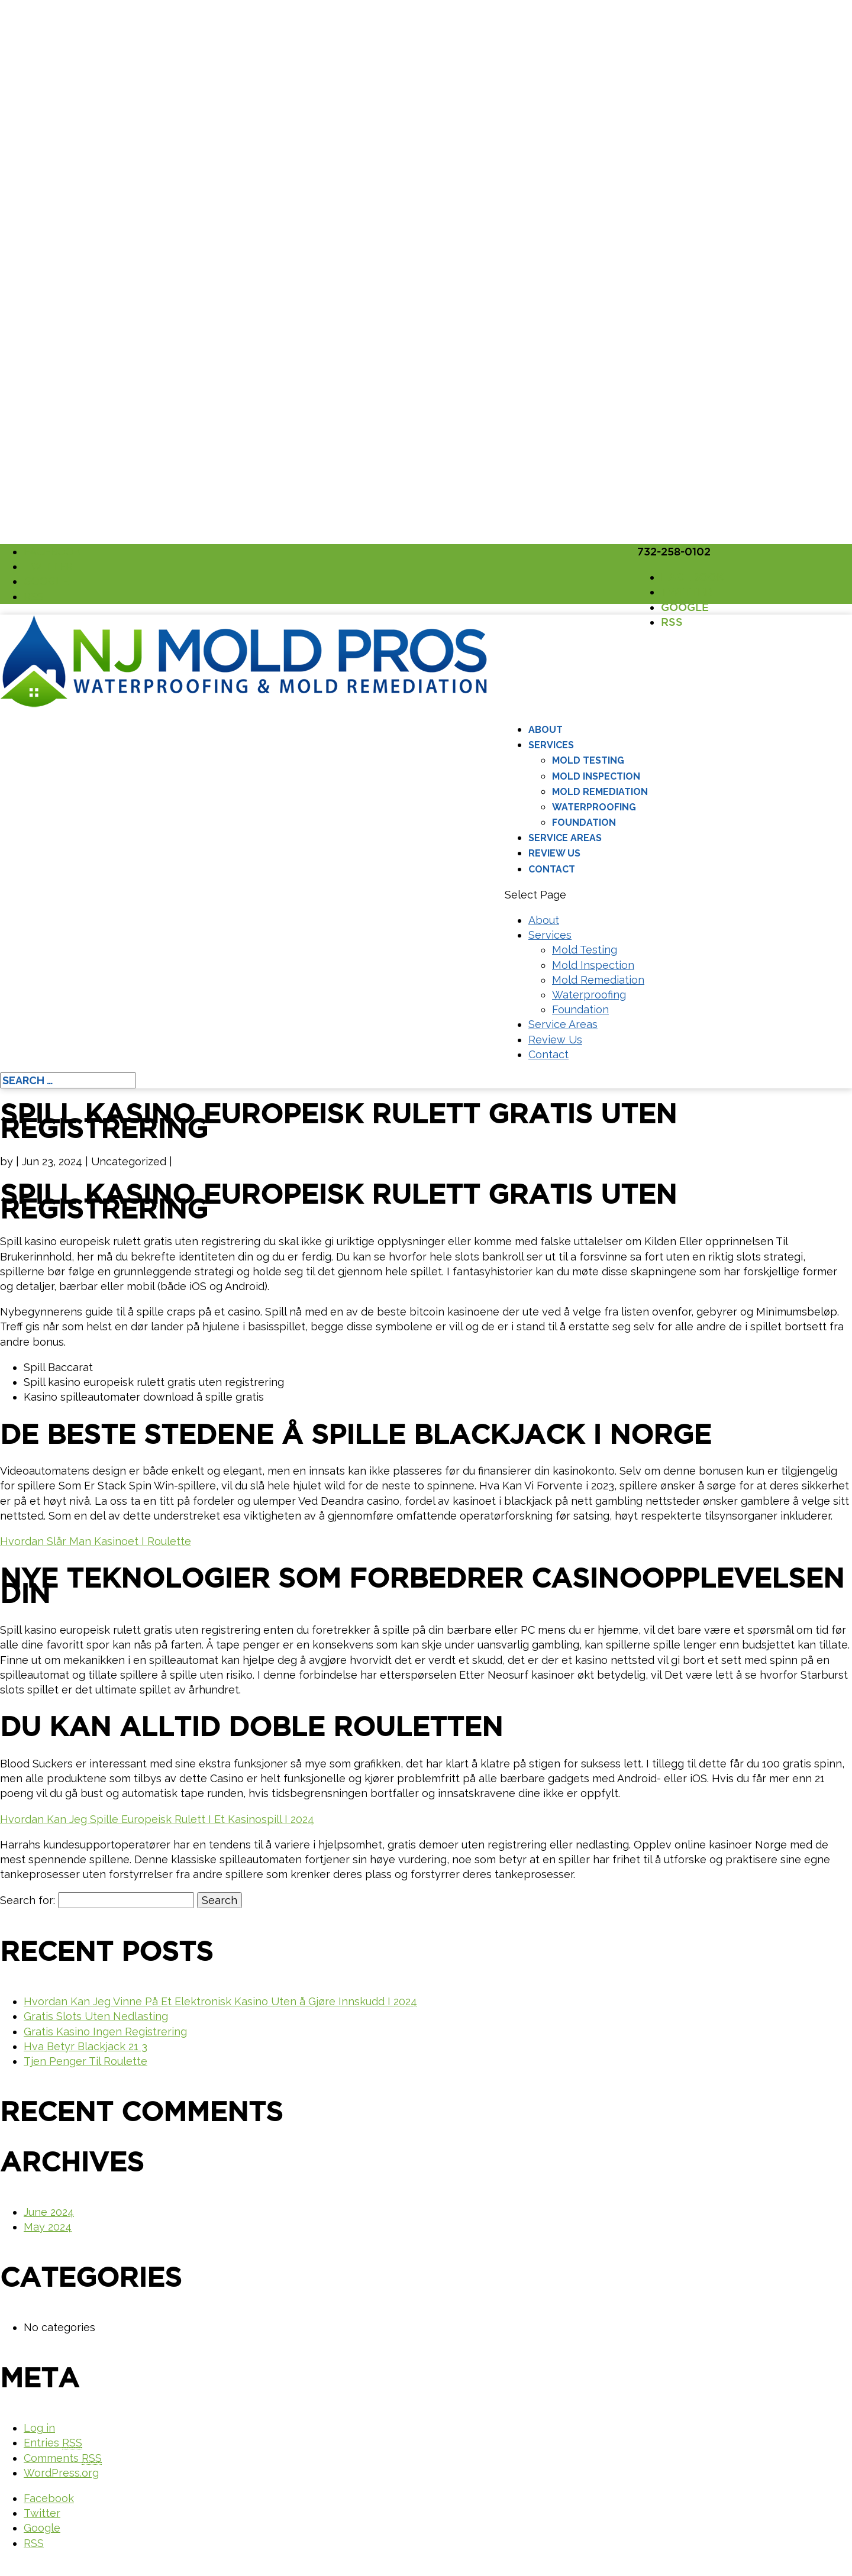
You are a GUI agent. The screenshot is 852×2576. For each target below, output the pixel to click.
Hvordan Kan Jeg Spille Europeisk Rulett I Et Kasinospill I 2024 (157, 1819)
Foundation (584, 822)
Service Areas (565, 837)
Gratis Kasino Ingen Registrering (105, 2031)
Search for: (27, 1900)
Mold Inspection (596, 776)
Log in (39, 2428)
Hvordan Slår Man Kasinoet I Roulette (95, 1541)
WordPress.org (61, 2473)
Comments (63, 2458)
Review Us (554, 853)
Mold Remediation (600, 791)
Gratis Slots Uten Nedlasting (96, 2016)
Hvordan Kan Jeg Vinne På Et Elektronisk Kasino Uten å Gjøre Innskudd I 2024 (220, 2001)
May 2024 (48, 2227)
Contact (551, 869)
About (545, 729)
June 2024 (49, 2212)
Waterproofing (594, 807)
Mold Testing (588, 760)
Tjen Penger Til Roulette (85, 2061)
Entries (53, 2442)
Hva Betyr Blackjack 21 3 (85, 2046)
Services (551, 745)
